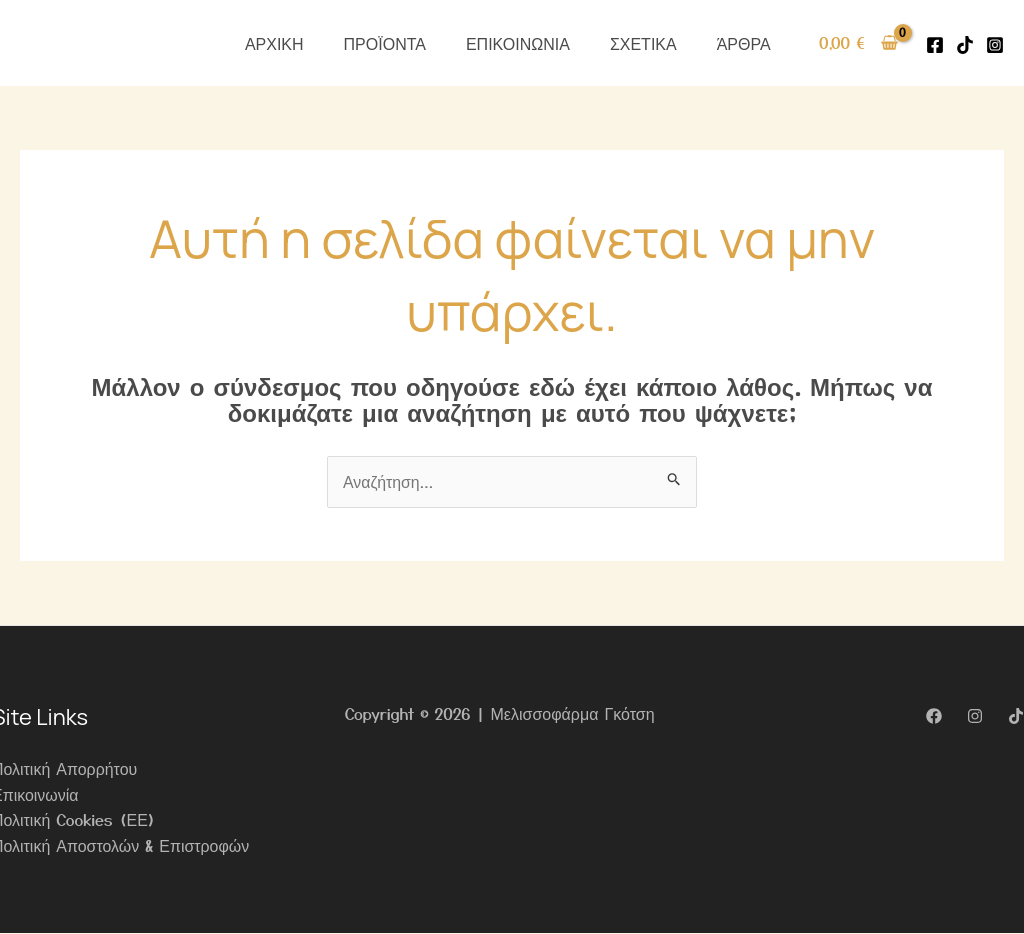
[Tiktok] (965, 45)
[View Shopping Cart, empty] (858, 43)
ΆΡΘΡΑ (744, 43)
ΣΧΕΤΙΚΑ (643, 43)
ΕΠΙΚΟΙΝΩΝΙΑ (518, 43)
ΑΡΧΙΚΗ (274, 43)
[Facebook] (935, 45)
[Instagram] (995, 45)
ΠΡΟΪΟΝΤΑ (385, 43)
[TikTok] (1016, 716)
